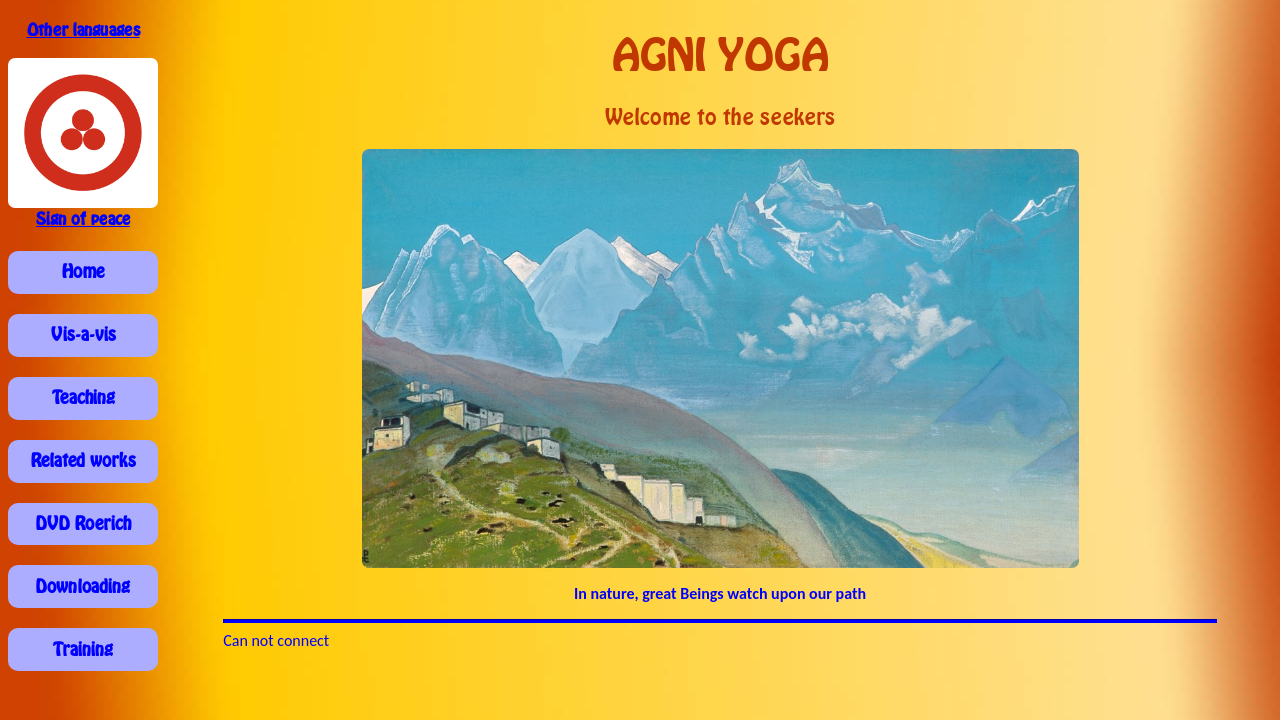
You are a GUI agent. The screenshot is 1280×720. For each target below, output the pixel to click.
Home (83, 272)
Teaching (83, 398)
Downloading (83, 587)
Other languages (83, 30)
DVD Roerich (83, 524)
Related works (83, 461)
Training (83, 650)
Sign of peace (83, 219)
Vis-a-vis (83, 335)
